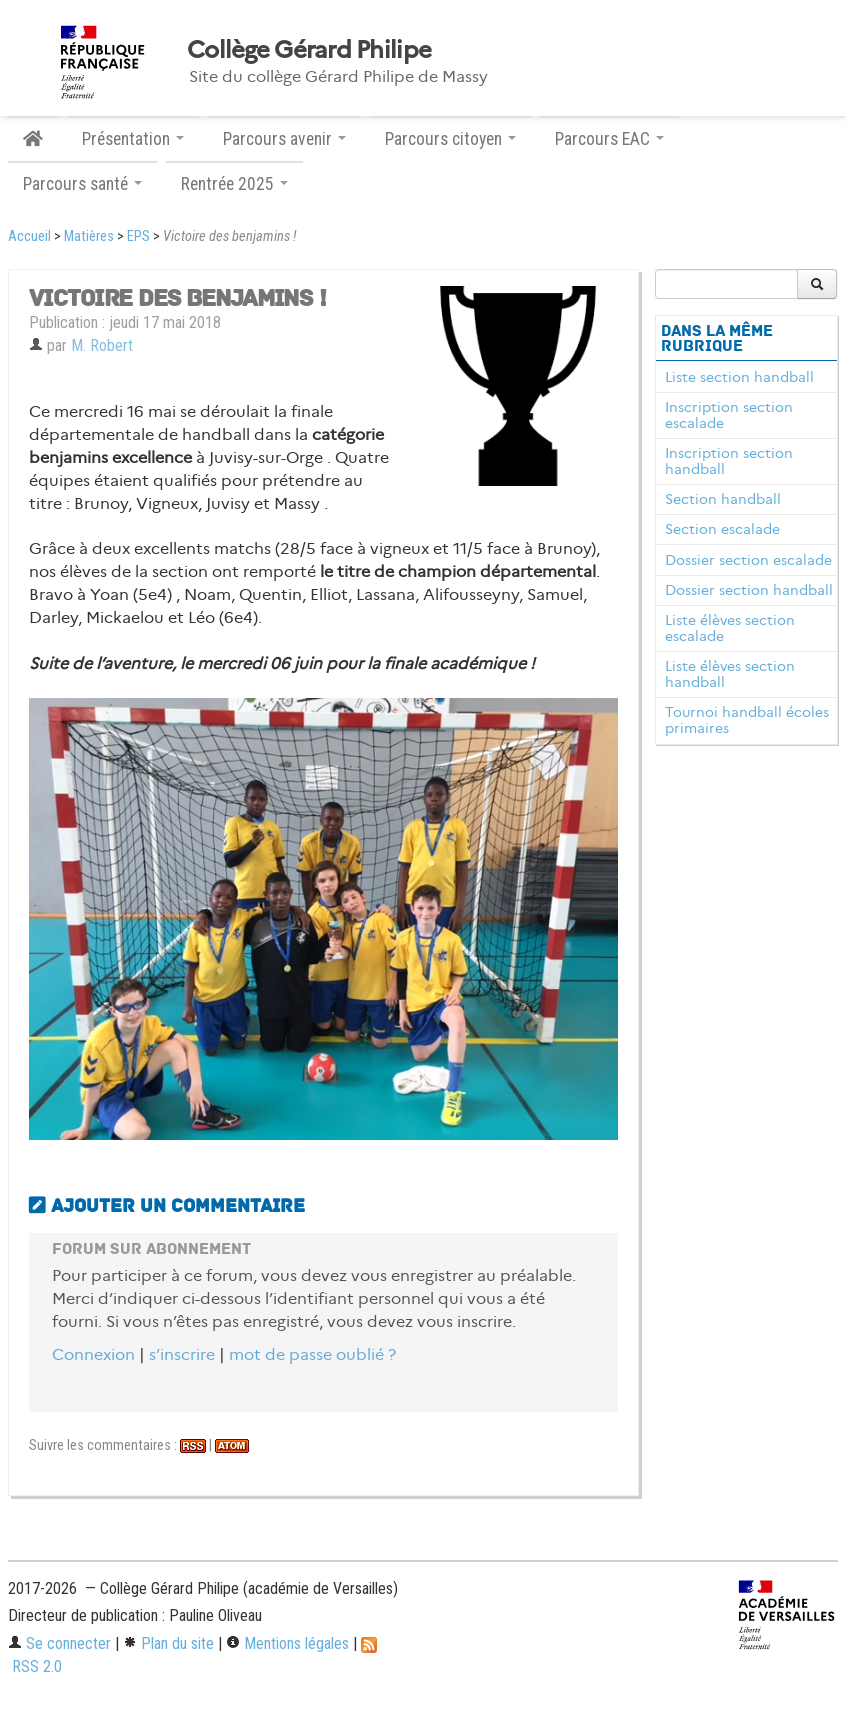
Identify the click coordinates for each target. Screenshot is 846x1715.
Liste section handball (739, 377)
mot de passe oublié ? (312, 1354)
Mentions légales (287, 1643)
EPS (138, 236)
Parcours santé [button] (82, 184)
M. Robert (102, 345)
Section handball (723, 499)
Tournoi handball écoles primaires (747, 720)
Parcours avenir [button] (284, 139)
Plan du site (168, 1643)
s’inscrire (182, 1354)
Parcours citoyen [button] (450, 139)
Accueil (29, 236)
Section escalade (722, 529)
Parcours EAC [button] (609, 139)
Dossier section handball (749, 590)
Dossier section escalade (748, 560)
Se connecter (59, 1643)
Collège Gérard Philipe (309, 50)
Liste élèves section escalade (730, 628)
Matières (89, 236)
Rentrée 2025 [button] (234, 184)
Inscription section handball (729, 461)
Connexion (93, 1354)
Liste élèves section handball (730, 674)
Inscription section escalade (729, 415)
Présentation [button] (133, 139)
